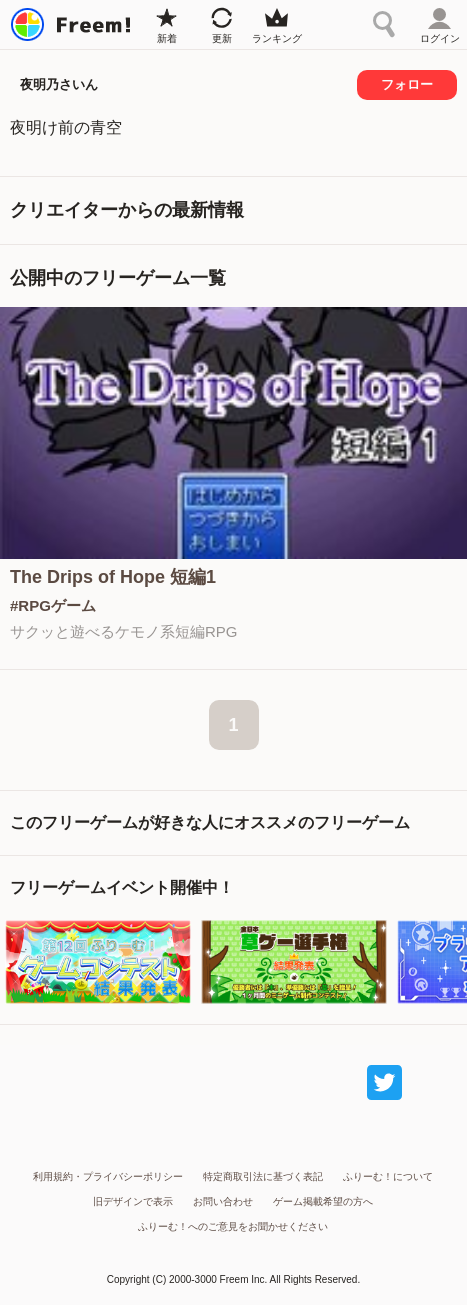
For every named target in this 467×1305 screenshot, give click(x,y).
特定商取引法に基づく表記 (263, 1176)
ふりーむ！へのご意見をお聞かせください (233, 1226)
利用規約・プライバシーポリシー (108, 1176)
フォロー (407, 84)
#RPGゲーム (53, 605)
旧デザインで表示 (133, 1201)
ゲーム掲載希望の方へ (323, 1201)
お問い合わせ (223, 1201)
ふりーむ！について (388, 1176)
